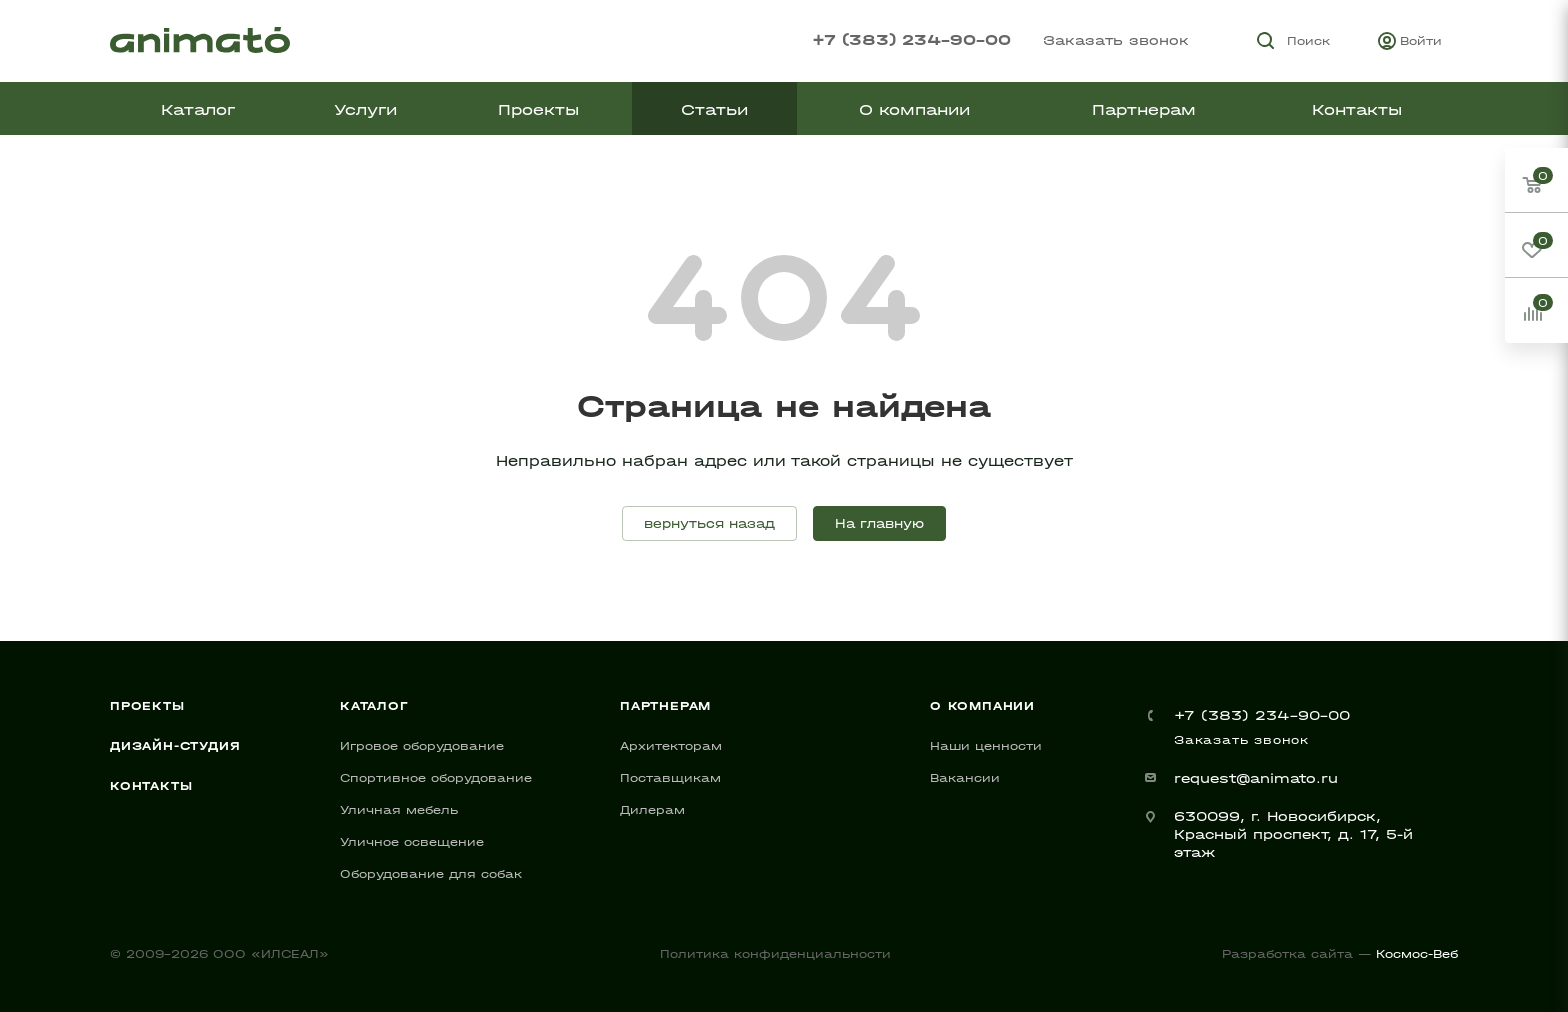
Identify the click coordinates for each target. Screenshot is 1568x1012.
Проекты (147, 706)
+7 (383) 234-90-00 (911, 39)
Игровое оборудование (422, 746)
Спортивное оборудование (436, 778)
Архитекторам (671, 746)
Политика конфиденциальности (775, 954)
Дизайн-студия (175, 746)
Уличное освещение (412, 842)
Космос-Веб (1417, 954)
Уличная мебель (399, 810)
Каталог (374, 706)
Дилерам (652, 810)
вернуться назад (709, 523)
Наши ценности (986, 746)
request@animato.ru (1256, 778)
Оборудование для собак (431, 874)
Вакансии (965, 778)
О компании (982, 706)
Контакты (151, 786)
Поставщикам (670, 778)
